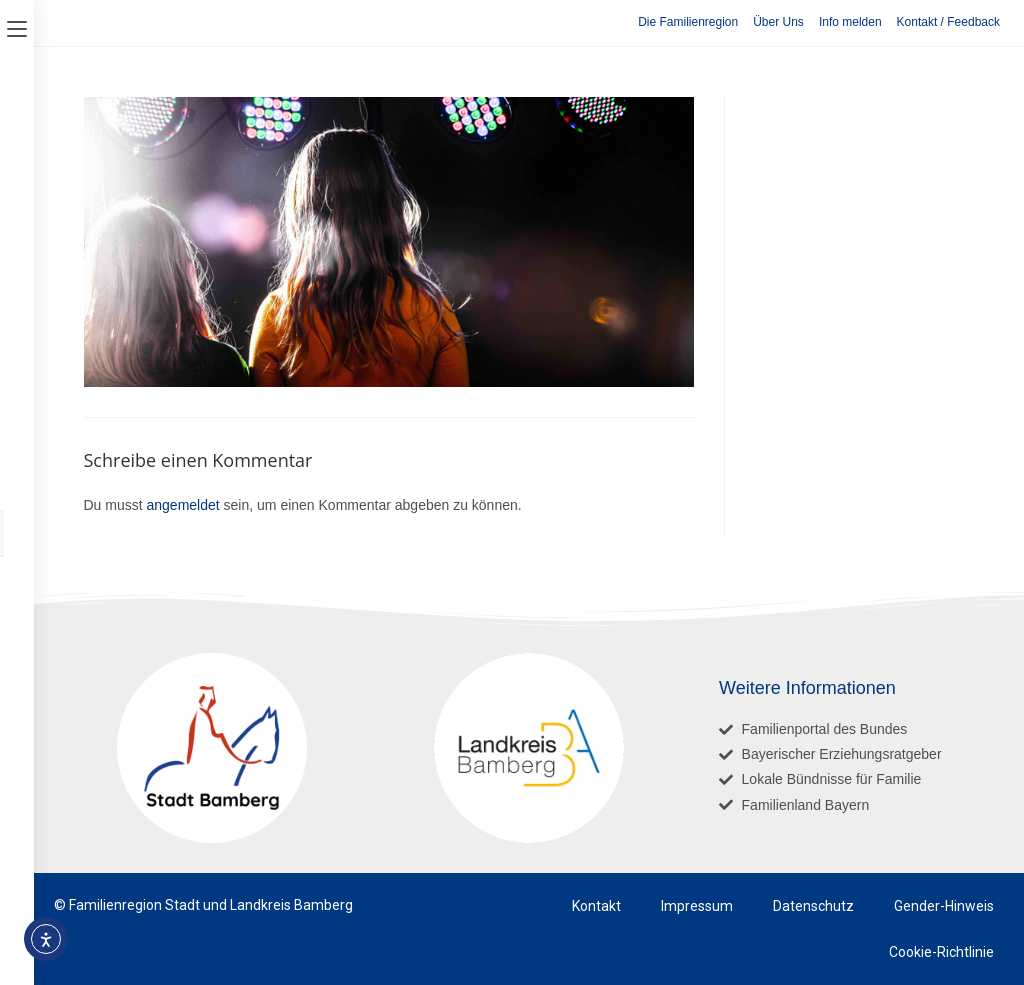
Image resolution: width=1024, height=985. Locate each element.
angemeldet (183, 505)
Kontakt (596, 906)
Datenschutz (813, 906)
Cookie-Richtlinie (941, 952)
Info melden (850, 22)
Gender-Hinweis (944, 906)
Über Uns (778, 22)
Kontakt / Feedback (948, 22)
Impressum (697, 906)
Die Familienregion (688, 22)
